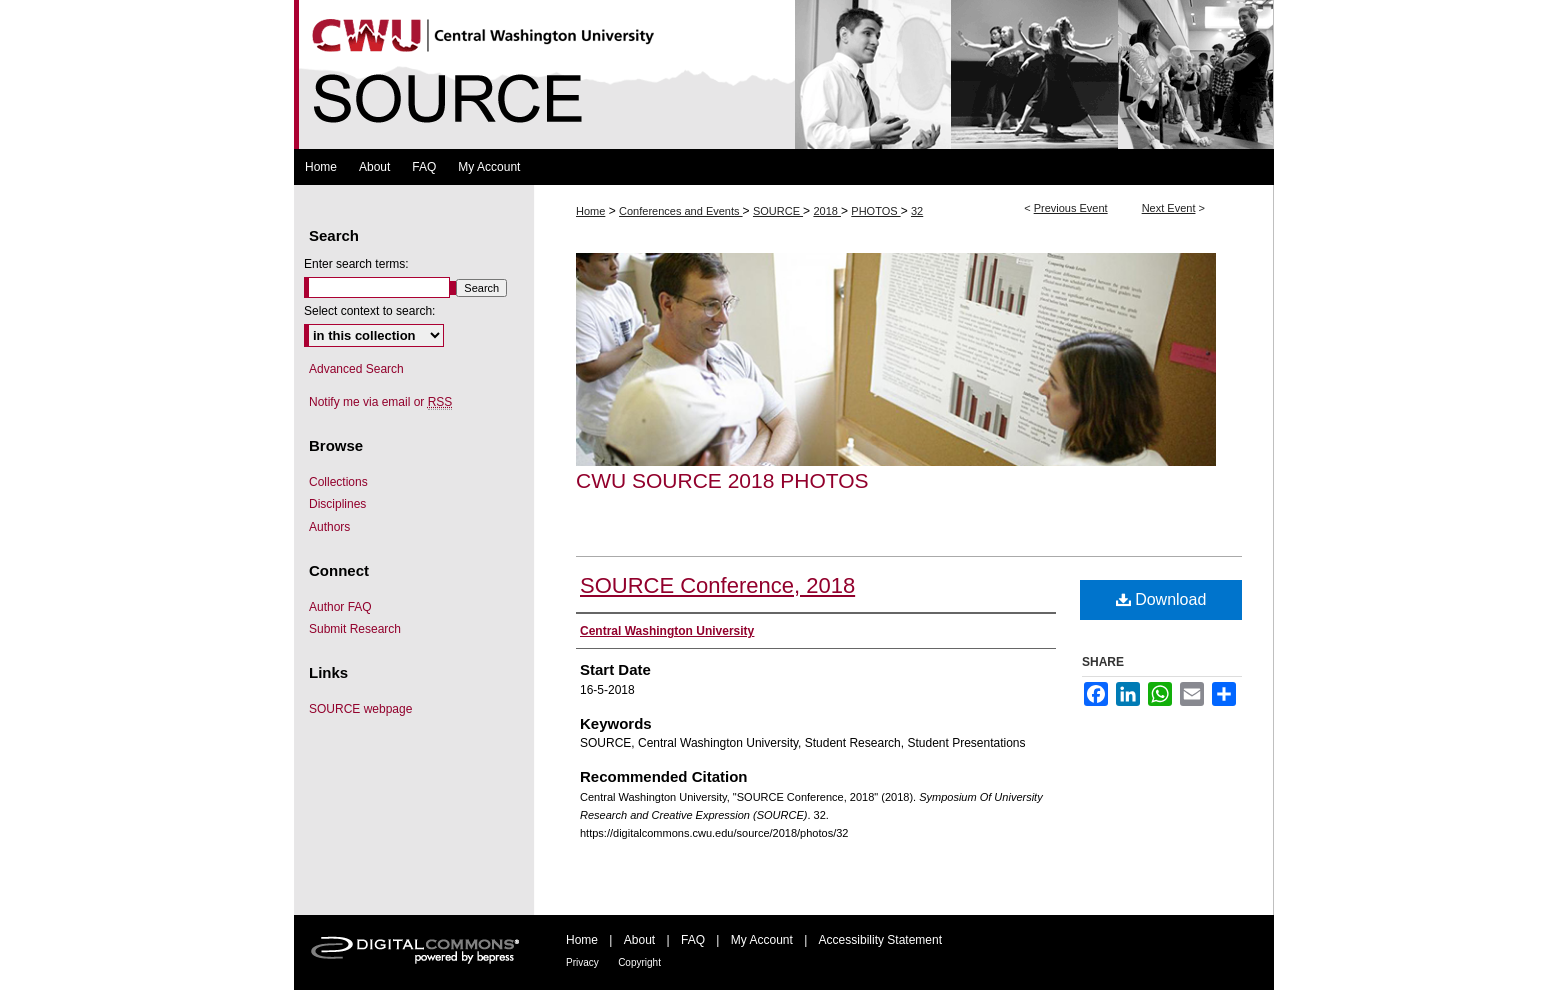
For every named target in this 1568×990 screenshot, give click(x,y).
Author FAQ (340, 607)
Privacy (582, 962)
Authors (329, 527)
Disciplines (337, 504)
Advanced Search (356, 369)
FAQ (693, 940)
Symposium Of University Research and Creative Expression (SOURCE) (784, 74)
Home (590, 211)
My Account (762, 940)
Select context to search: (369, 311)
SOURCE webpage (360, 709)
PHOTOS (875, 211)
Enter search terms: (356, 264)
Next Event (1169, 208)
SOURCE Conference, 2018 (717, 585)
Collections (338, 482)
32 (917, 211)
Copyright (639, 962)
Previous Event (1071, 208)
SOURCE (778, 211)
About (639, 940)
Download (1161, 599)
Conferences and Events (681, 211)
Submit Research (355, 629)
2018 (827, 211)
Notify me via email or (380, 402)
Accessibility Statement (880, 940)
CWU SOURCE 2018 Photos (722, 480)
